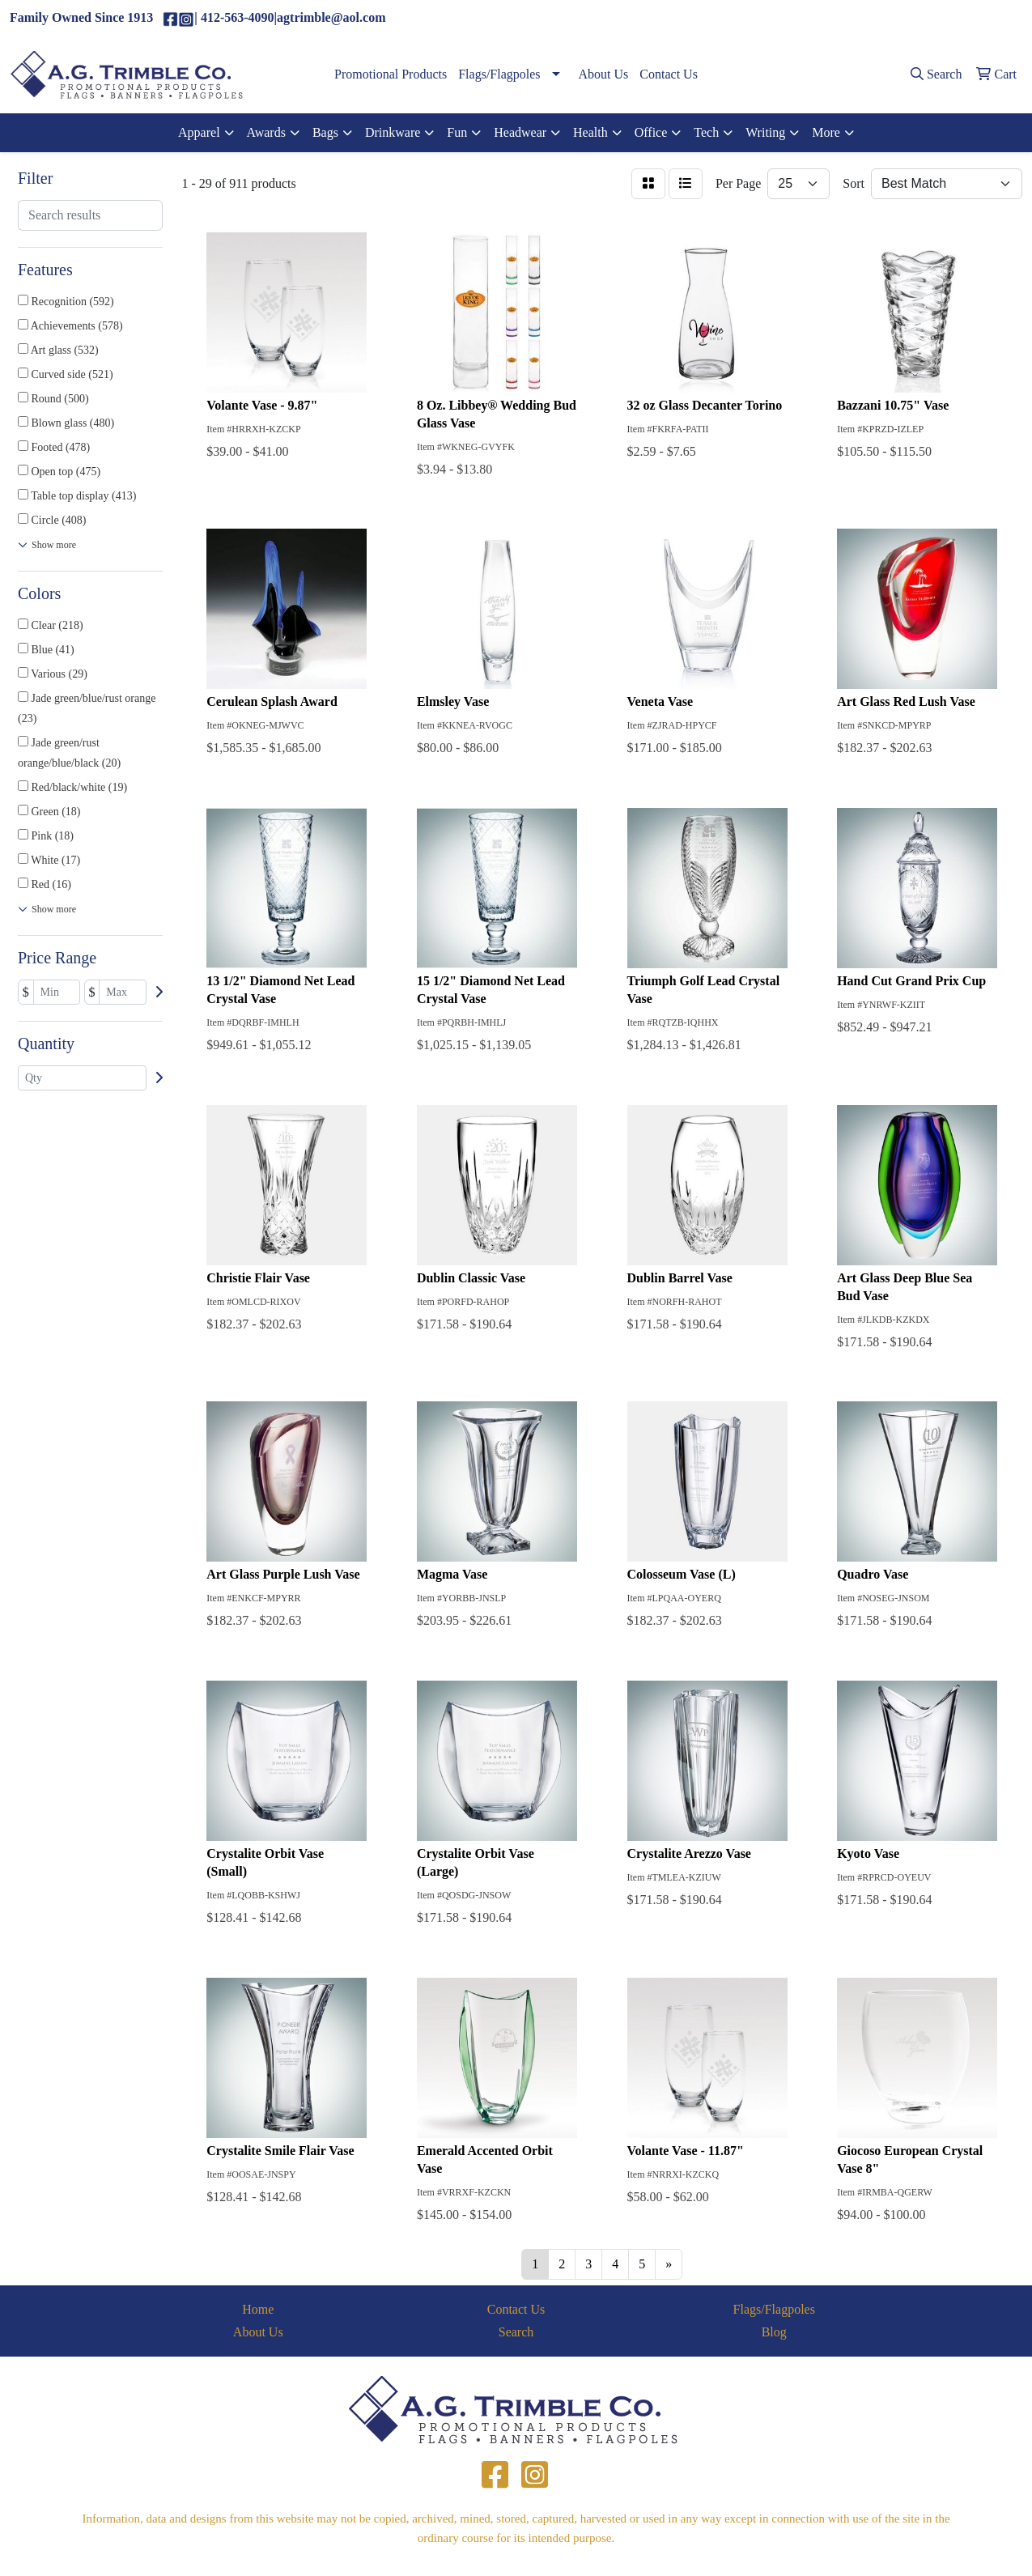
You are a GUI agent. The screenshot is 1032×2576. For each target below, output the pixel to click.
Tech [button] (706, 132)
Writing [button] (765, 132)
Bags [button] (325, 132)
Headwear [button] (520, 132)
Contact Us (668, 74)
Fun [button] (457, 132)
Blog (774, 2332)
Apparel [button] (199, 132)
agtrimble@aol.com (962, 18)
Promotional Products (390, 74)
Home (258, 2309)
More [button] (826, 132)
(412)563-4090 (861, 18)
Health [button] (590, 132)
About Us (604, 74)
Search (516, 2332)
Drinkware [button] (392, 132)
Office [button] (651, 132)
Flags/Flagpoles (499, 74)
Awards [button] (266, 132)
